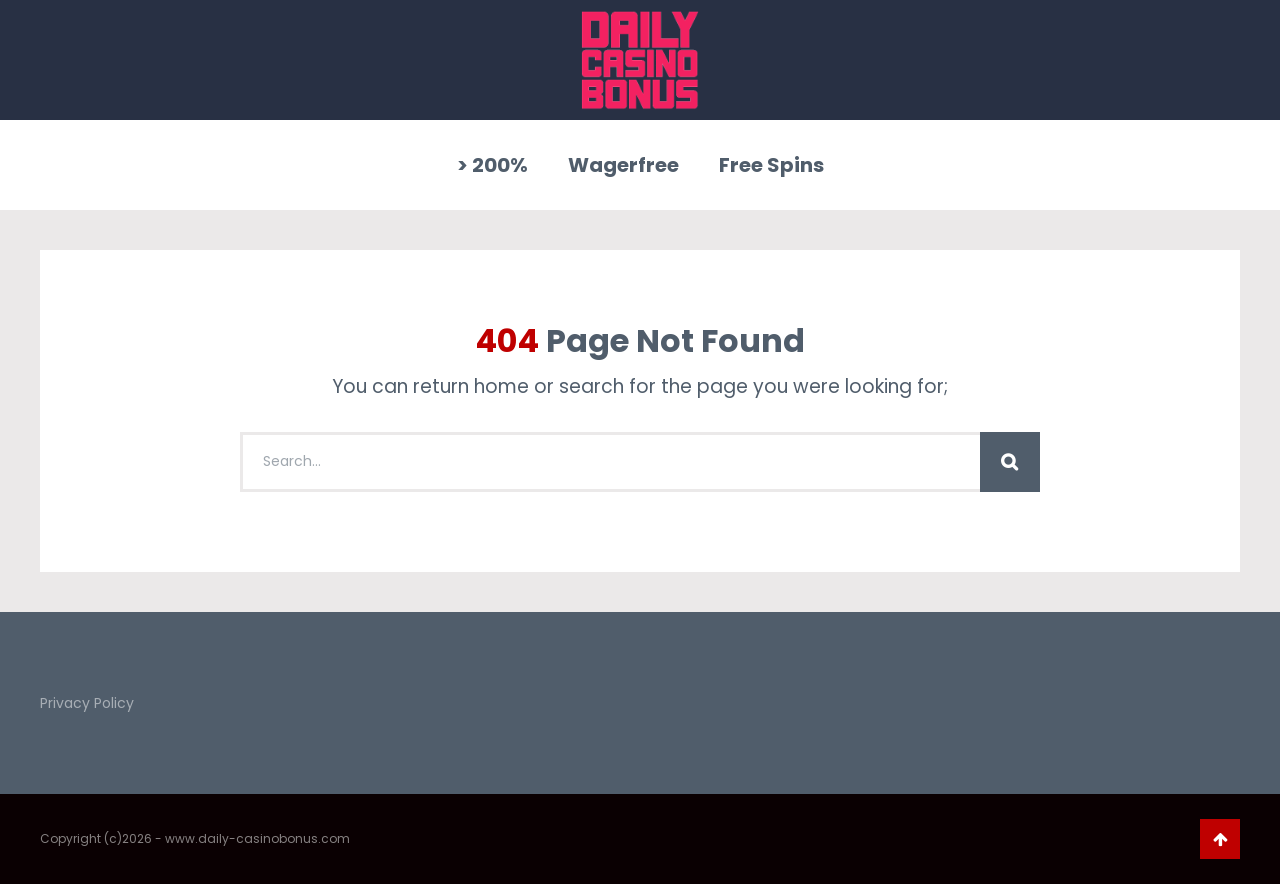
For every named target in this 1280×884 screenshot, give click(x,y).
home (501, 386)
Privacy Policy (87, 703)
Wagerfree (623, 165)
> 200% (492, 165)
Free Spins (771, 165)
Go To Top (1220, 839)
